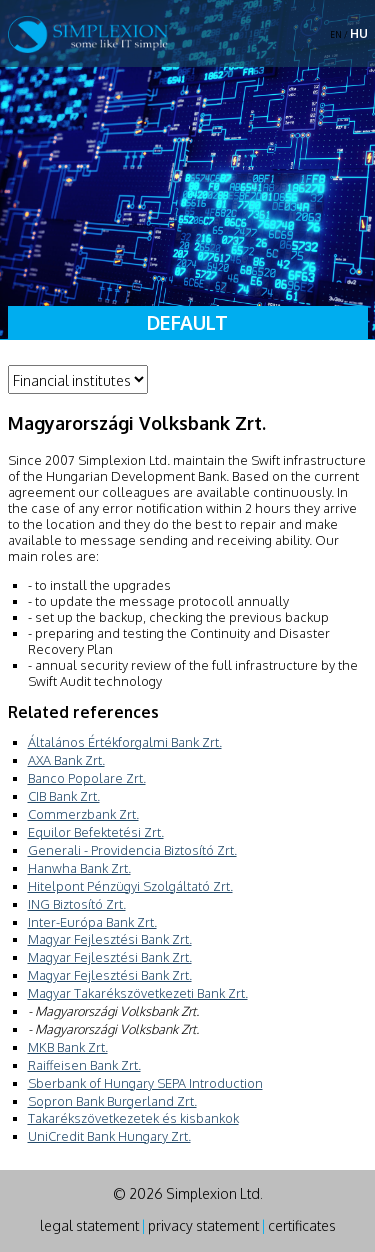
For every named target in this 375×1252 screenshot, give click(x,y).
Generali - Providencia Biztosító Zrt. (132, 850)
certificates (302, 1225)
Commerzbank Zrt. (83, 814)
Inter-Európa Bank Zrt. (92, 922)
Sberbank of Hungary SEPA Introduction (145, 1083)
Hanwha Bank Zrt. (79, 868)
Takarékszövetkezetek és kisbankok (133, 1118)
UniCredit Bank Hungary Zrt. (109, 1136)
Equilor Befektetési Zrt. (96, 832)
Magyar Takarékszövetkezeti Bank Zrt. (138, 993)
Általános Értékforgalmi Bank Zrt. (125, 742)
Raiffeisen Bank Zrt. (84, 1065)
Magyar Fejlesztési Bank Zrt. (110, 939)
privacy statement (203, 1225)
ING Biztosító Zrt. (77, 904)
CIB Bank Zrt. (64, 796)
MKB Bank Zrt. (68, 1047)
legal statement (89, 1225)
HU (359, 33)
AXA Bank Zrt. (66, 760)
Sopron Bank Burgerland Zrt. (112, 1101)
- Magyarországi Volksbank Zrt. (113, 1011)
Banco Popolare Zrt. (87, 778)
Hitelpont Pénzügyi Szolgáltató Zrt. (130, 886)
